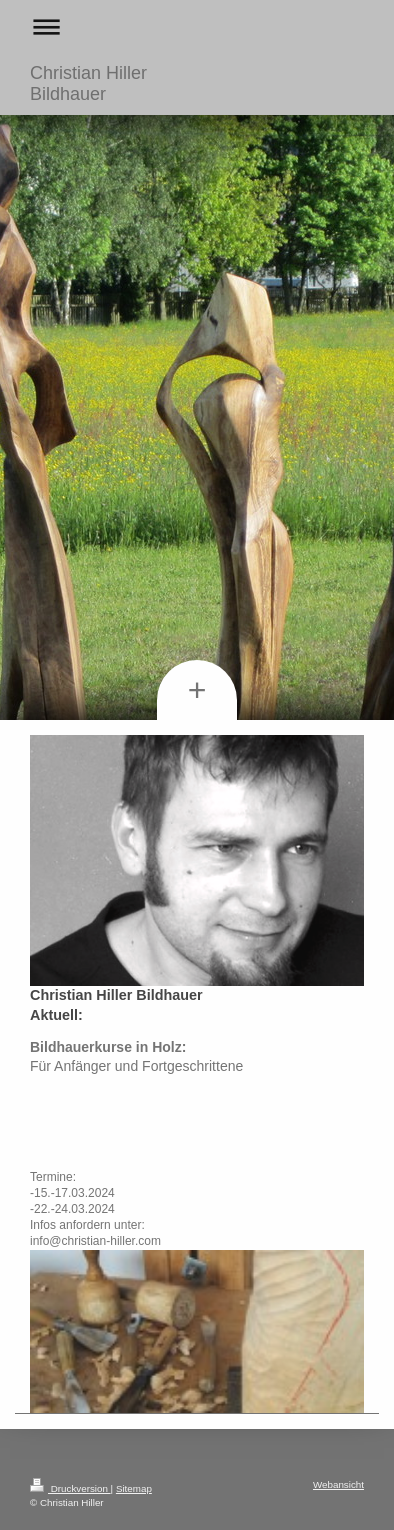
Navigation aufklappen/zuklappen (197, 26)
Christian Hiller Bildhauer (88, 83)
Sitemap (134, 1488)
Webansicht (338, 1484)
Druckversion (70, 1488)
